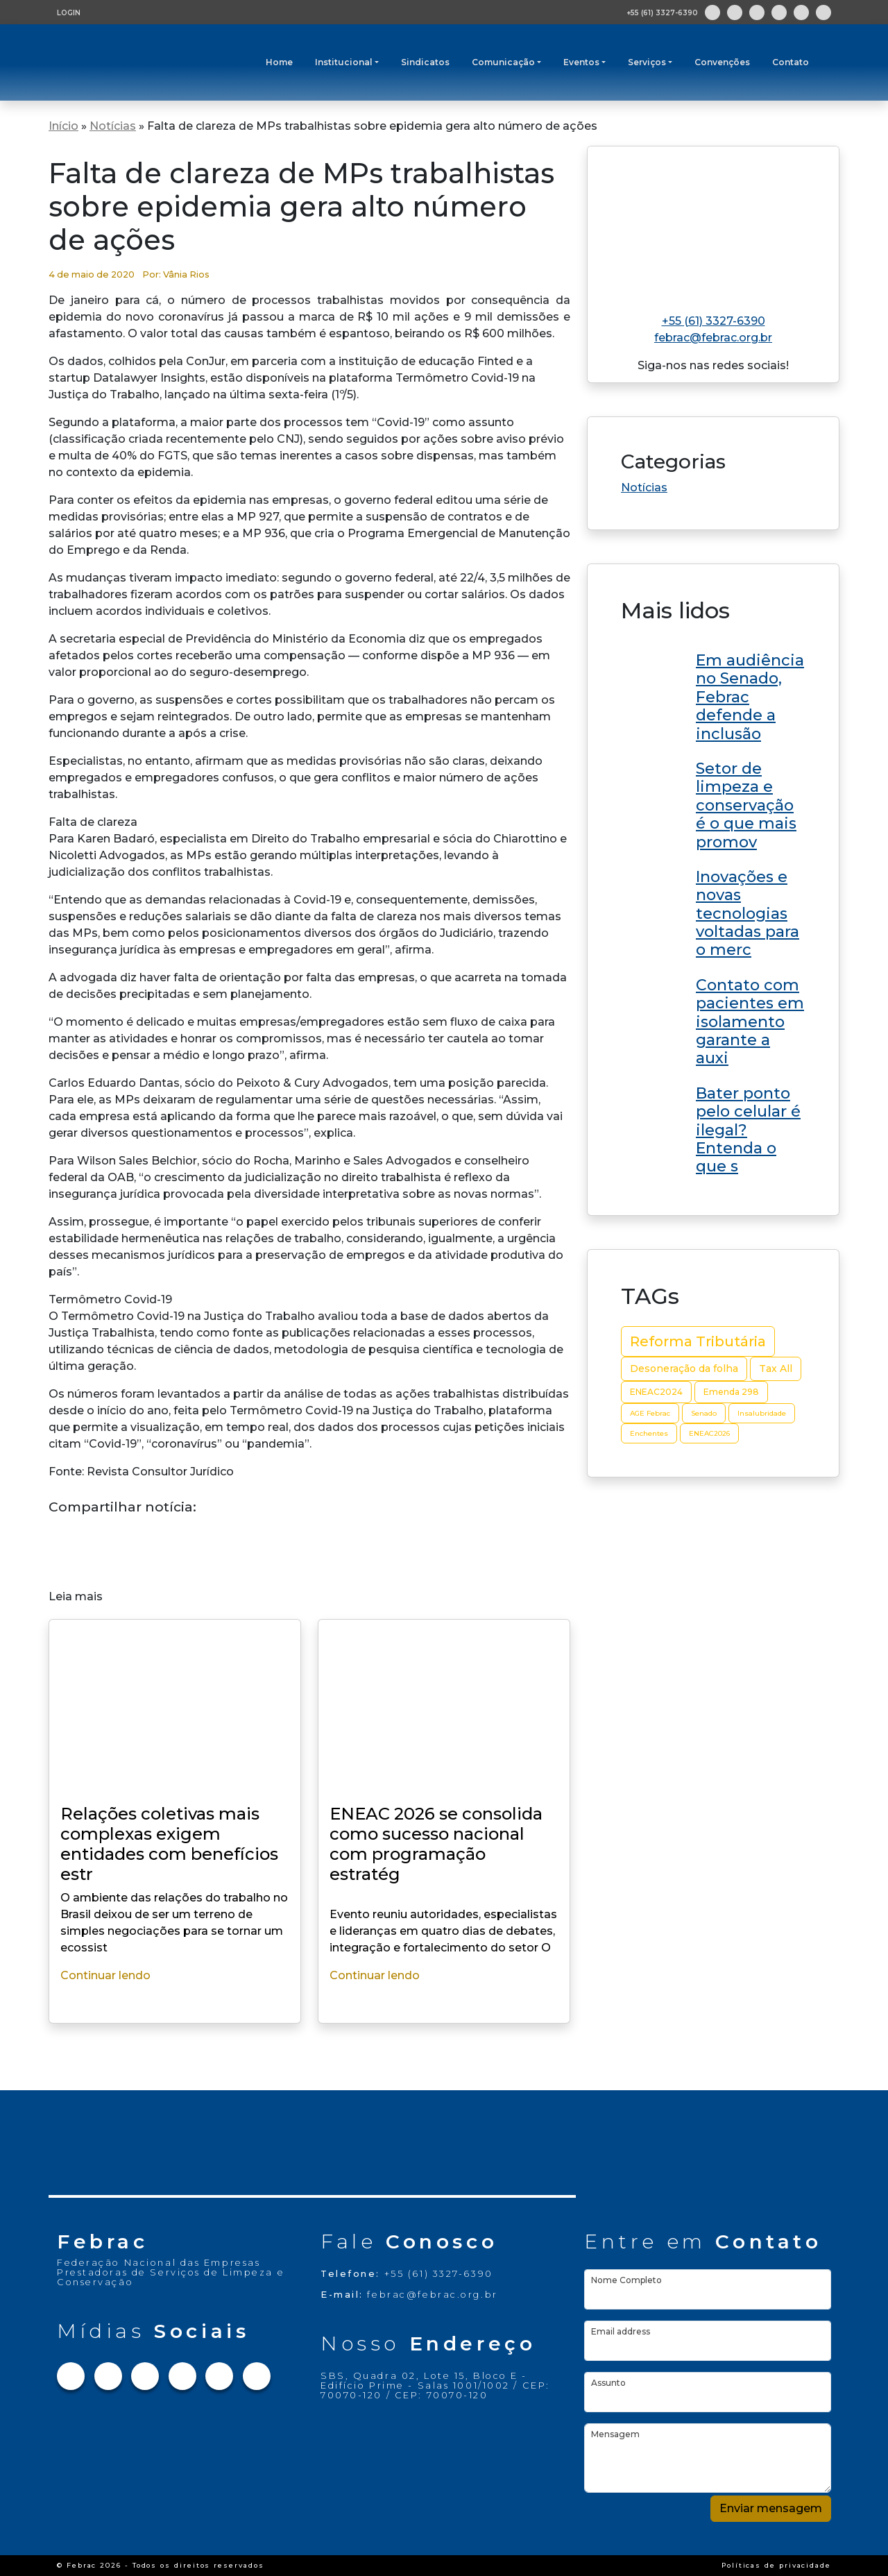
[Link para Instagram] (734, 12)
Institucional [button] (344, 62)
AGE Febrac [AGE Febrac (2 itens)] (650, 1413)
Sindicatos (425, 62)
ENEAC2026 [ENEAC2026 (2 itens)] (709, 1433)
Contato (790, 62)
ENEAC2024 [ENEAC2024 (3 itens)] (656, 1392)
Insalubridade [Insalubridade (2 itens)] (761, 1413)
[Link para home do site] (713, 224)
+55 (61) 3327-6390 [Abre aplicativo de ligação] (662, 12)
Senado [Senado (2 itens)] (704, 1413)
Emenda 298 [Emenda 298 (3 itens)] (731, 1392)
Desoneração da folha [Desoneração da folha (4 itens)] (684, 1368)
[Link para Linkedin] (779, 12)
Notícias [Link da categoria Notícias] (644, 487)
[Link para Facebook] (712, 12)
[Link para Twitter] (757, 12)
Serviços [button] (647, 62)
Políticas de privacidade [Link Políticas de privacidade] (776, 2565)
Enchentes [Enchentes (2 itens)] (649, 1433)
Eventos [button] (581, 62)
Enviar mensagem (770, 2508)
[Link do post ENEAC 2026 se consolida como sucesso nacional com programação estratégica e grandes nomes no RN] (713, 695)
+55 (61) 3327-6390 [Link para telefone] (713, 321)
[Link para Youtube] (801, 12)
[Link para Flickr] (823, 12)
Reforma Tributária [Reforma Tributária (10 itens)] (698, 1341)
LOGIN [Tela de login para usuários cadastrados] (68, 12)
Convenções (722, 62)
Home (279, 62)
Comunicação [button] (503, 62)
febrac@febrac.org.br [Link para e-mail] (713, 337)
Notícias (112, 126)
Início (63, 126)
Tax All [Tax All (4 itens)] (775, 1368)
